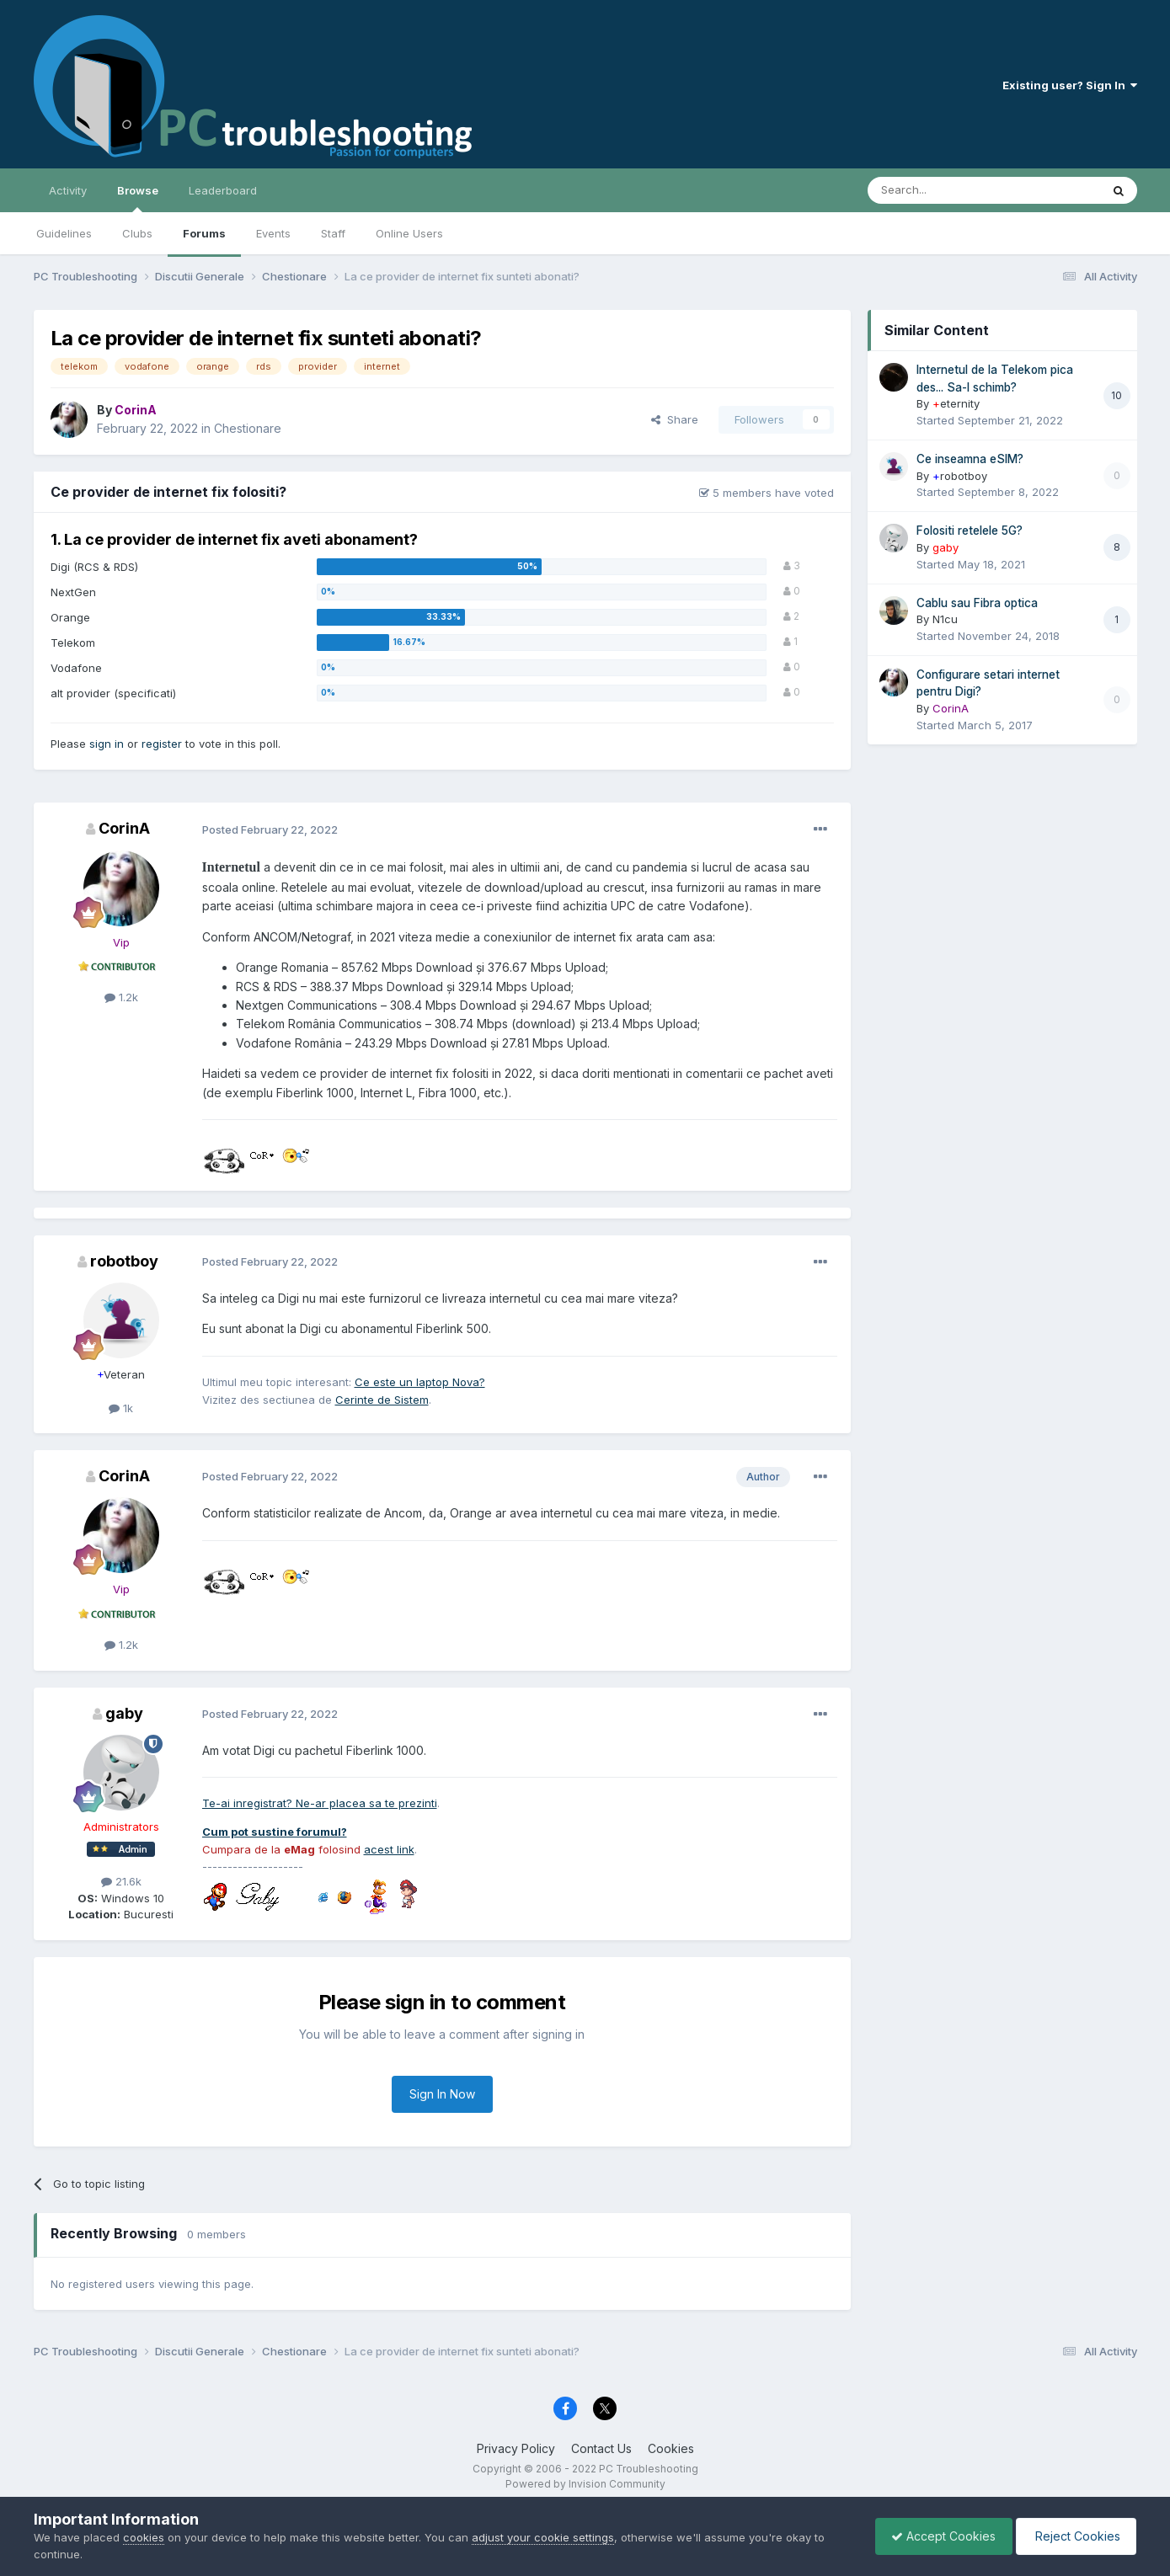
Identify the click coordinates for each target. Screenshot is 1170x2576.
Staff (333, 233)
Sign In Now (442, 2094)
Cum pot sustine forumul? (274, 1831)
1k (121, 1408)
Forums (204, 233)
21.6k (121, 1881)
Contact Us (601, 2448)
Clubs (137, 233)
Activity (68, 190)
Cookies (671, 2448)
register (162, 743)
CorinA (124, 828)
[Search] (941, 190)
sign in (106, 743)
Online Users (409, 233)
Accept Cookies (939, 2536)
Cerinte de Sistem (382, 1399)
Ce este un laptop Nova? (420, 1382)
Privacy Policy (516, 2448)
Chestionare (247, 428)
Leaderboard (223, 190)
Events (273, 233)
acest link (389, 1849)
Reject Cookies (1074, 2536)
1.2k (121, 997)
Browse (137, 198)
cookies (143, 2537)
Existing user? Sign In (1069, 85)
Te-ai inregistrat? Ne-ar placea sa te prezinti (319, 1803)
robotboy (124, 1261)
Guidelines (64, 233)
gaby (124, 1713)
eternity (956, 403)
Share (674, 419)
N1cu (945, 619)
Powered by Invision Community (585, 2483)
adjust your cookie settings (543, 2537)
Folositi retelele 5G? (969, 530)
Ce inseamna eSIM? (969, 459)
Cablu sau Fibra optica (977, 603)
